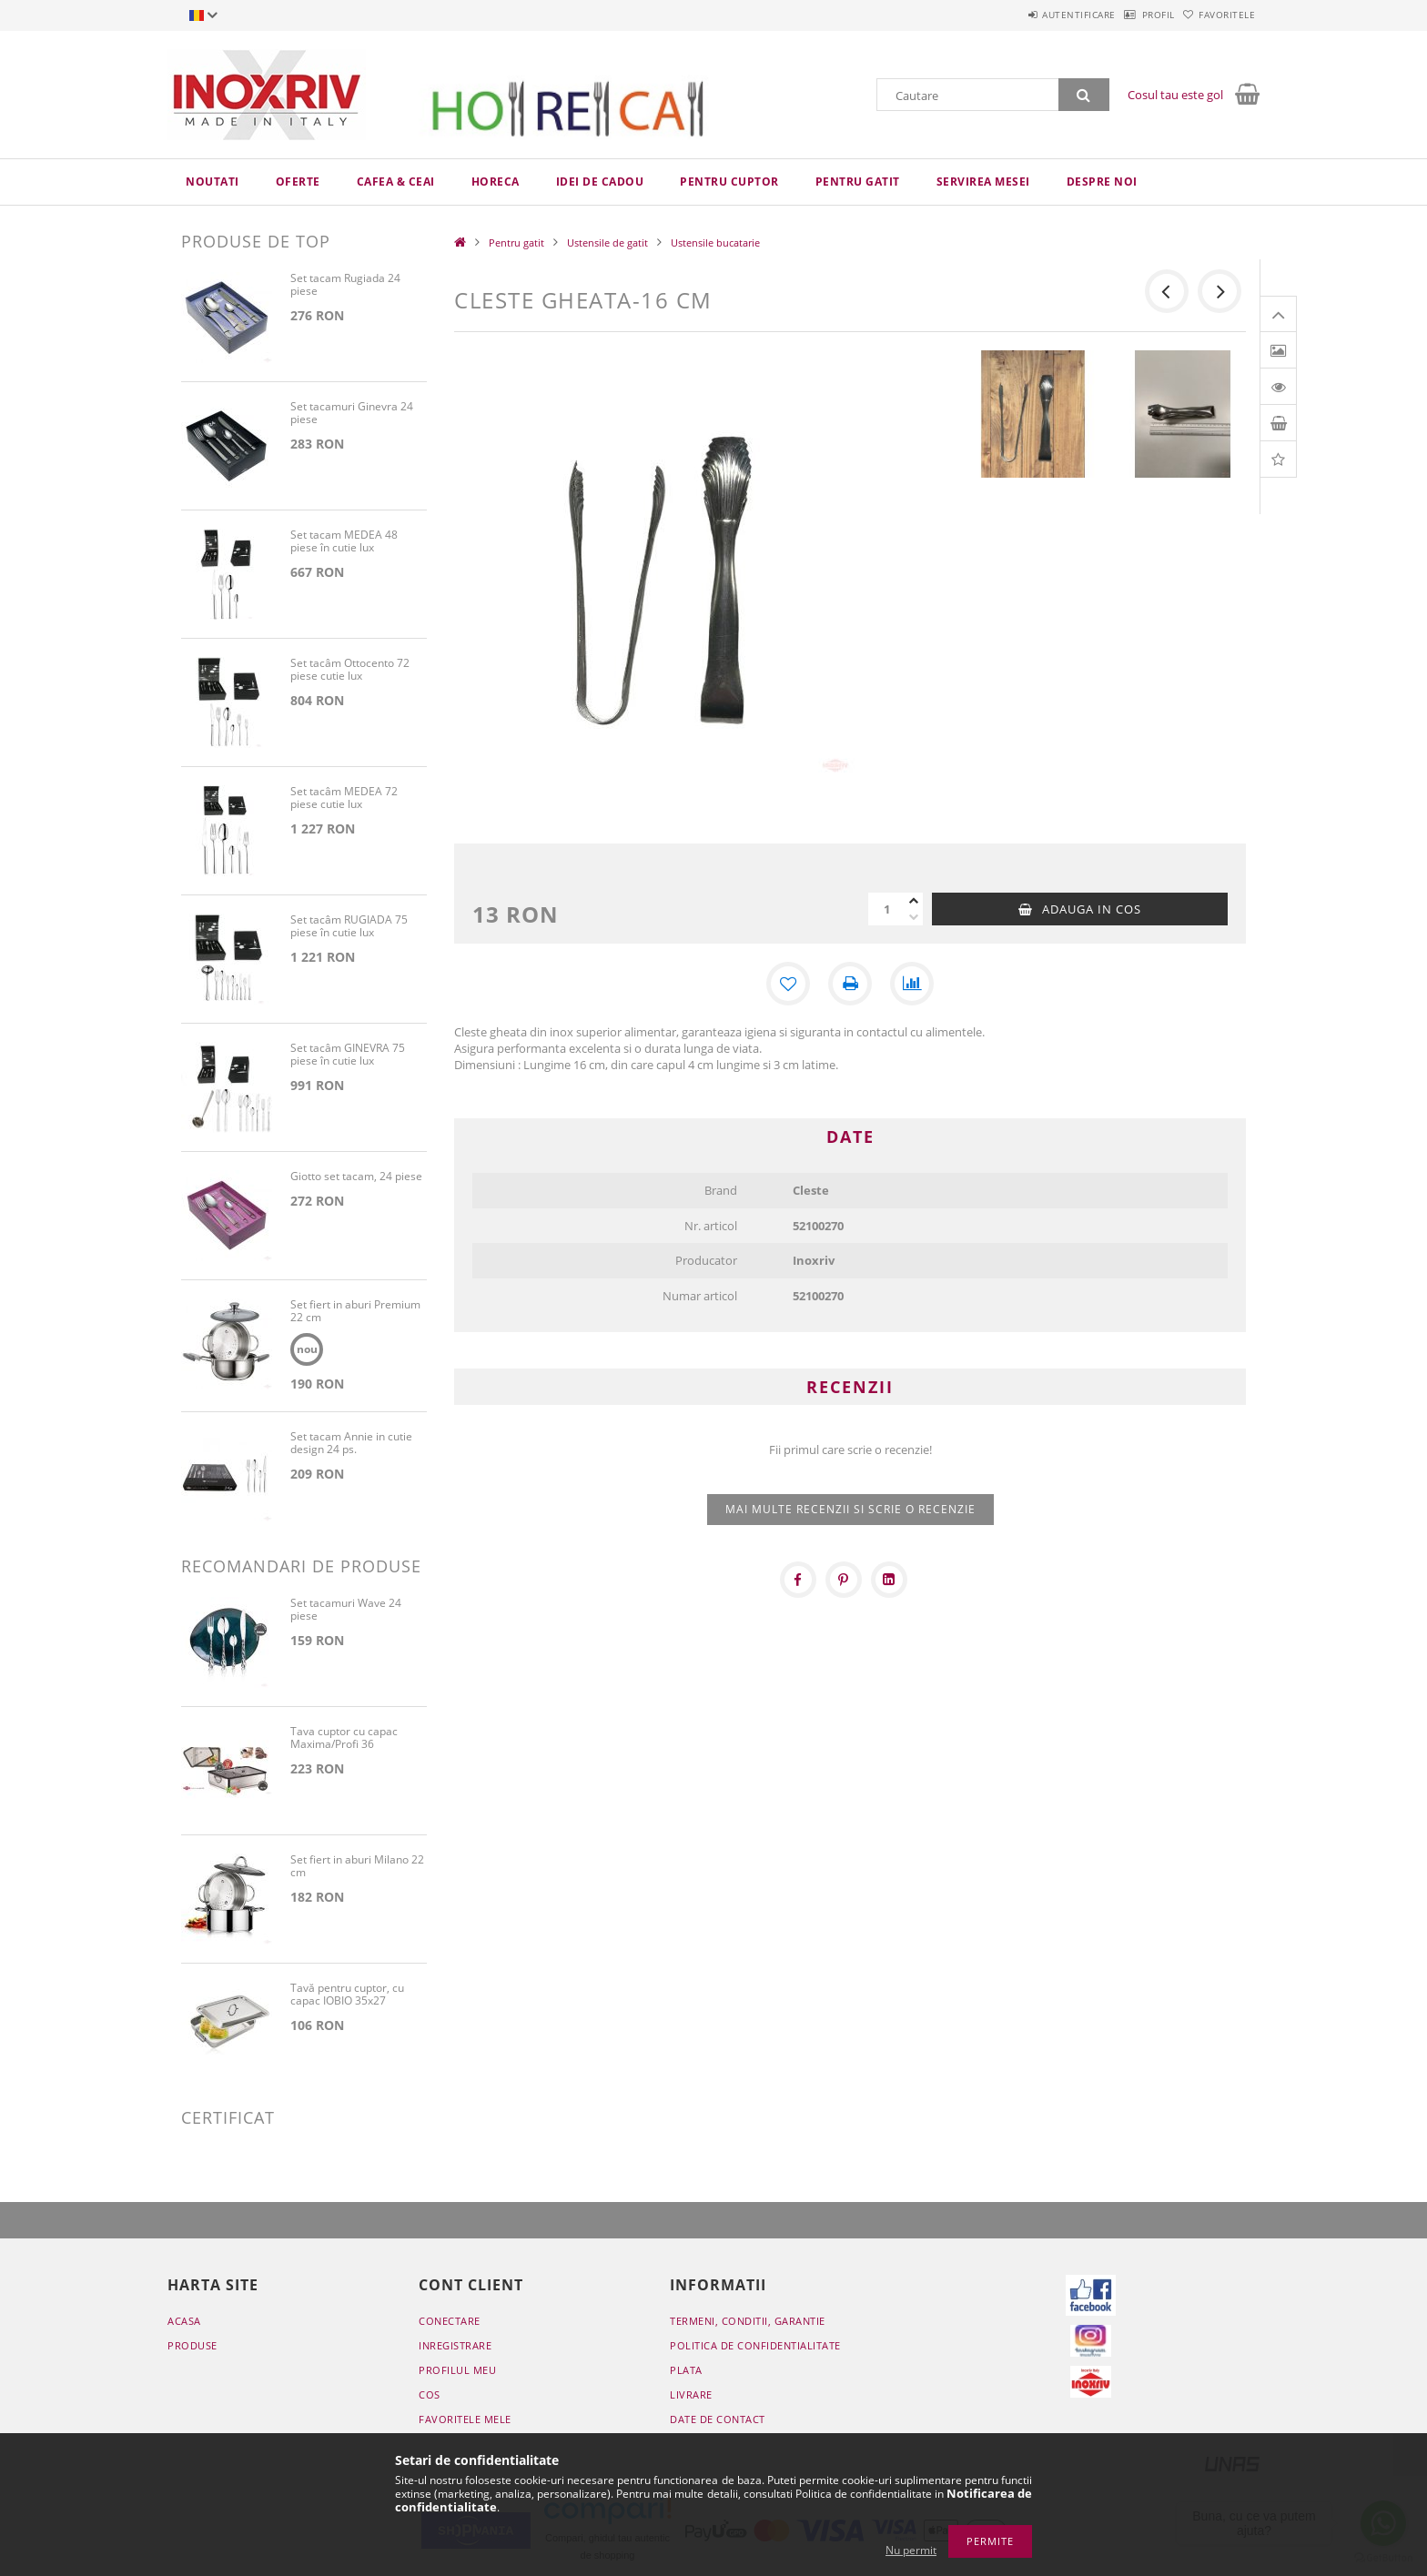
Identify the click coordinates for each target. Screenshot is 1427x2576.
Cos (429, 2394)
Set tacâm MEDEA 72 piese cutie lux (344, 798)
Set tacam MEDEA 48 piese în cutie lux (344, 542)
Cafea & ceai (396, 181)
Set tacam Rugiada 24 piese (345, 285)
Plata (686, 2370)
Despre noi (1102, 181)
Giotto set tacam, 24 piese (356, 1177)
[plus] (914, 901)
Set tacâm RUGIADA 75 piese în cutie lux (349, 927)
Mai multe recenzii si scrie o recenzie (850, 1509)
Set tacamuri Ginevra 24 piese (351, 413)
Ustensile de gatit (607, 242)
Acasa (184, 2321)
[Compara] (912, 983)
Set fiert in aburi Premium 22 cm (355, 1311)
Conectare (450, 2321)
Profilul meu (457, 2370)
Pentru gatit (857, 181)
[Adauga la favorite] (788, 983)
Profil (1130, 14)
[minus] (914, 917)
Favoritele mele (465, 2419)
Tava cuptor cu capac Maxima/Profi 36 (344, 1738)
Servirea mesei (983, 181)
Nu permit (911, 2550)
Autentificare (1032, 14)
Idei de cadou (600, 181)
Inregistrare (455, 2345)
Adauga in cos (1091, 909)
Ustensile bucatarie (715, 242)
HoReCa (495, 181)
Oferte (298, 181)
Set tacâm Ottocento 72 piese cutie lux (350, 670)
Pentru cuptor (729, 181)
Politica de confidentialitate (755, 2345)
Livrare (691, 2394)
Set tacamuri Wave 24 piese (345, 1610)
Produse (192, 2345)
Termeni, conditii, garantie (747, 2321)
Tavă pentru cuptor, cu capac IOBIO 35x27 (347, 1995)
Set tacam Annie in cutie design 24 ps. (351, 1443)
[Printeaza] (850, 983)
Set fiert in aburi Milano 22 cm (357, 1867)
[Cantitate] (886, 909)
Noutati (212, 181)
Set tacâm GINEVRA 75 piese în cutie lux (347, 1055)
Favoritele (1217, 14)
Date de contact (717, 2419)
